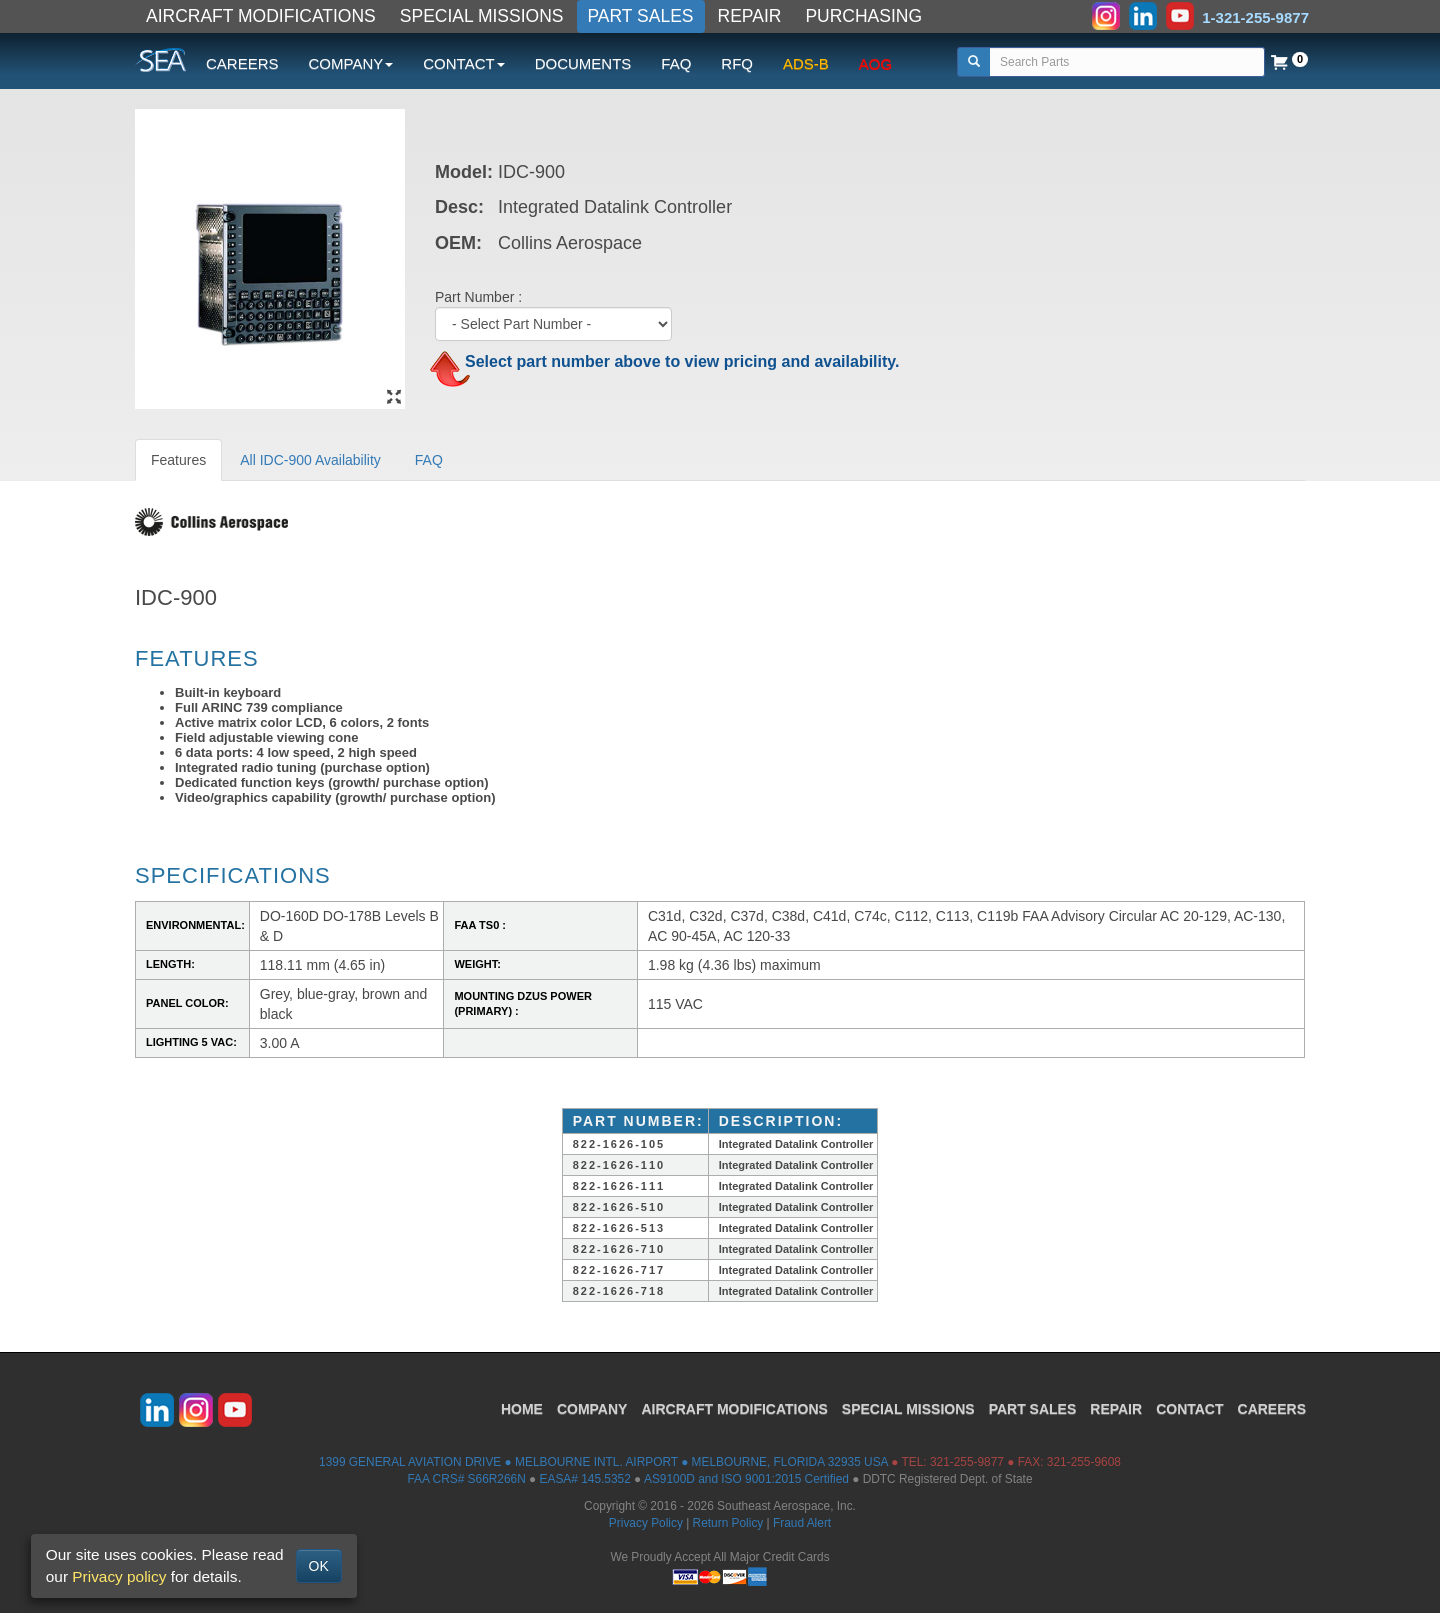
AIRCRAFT (734, 1409)
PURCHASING (863, 16)
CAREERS (242, 63)
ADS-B (806, 63)
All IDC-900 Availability (310, 460)
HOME (522, 1409)
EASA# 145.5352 (585, 1479)
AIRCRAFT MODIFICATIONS (261, 16)
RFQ (737, 63)
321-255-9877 (967, 1462)
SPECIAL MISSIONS (482, 16)
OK (319, 1566)
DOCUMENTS (583, 63)
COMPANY (592, 1409)
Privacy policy (119, 1576)
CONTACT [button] (463, 63)
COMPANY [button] (351, 63)
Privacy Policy (646, 1523)
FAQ (676, 63)
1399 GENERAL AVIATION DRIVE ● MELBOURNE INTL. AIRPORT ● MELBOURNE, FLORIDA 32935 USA (603, 1462)
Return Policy (728, 1523)
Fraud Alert (802, 1523)
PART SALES (641, 16)
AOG (875, 63)
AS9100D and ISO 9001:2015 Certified (746, 1479)
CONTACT (1189, 1409)
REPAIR (750, 16)
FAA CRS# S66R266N (466, 1479)
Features (178, 460)
